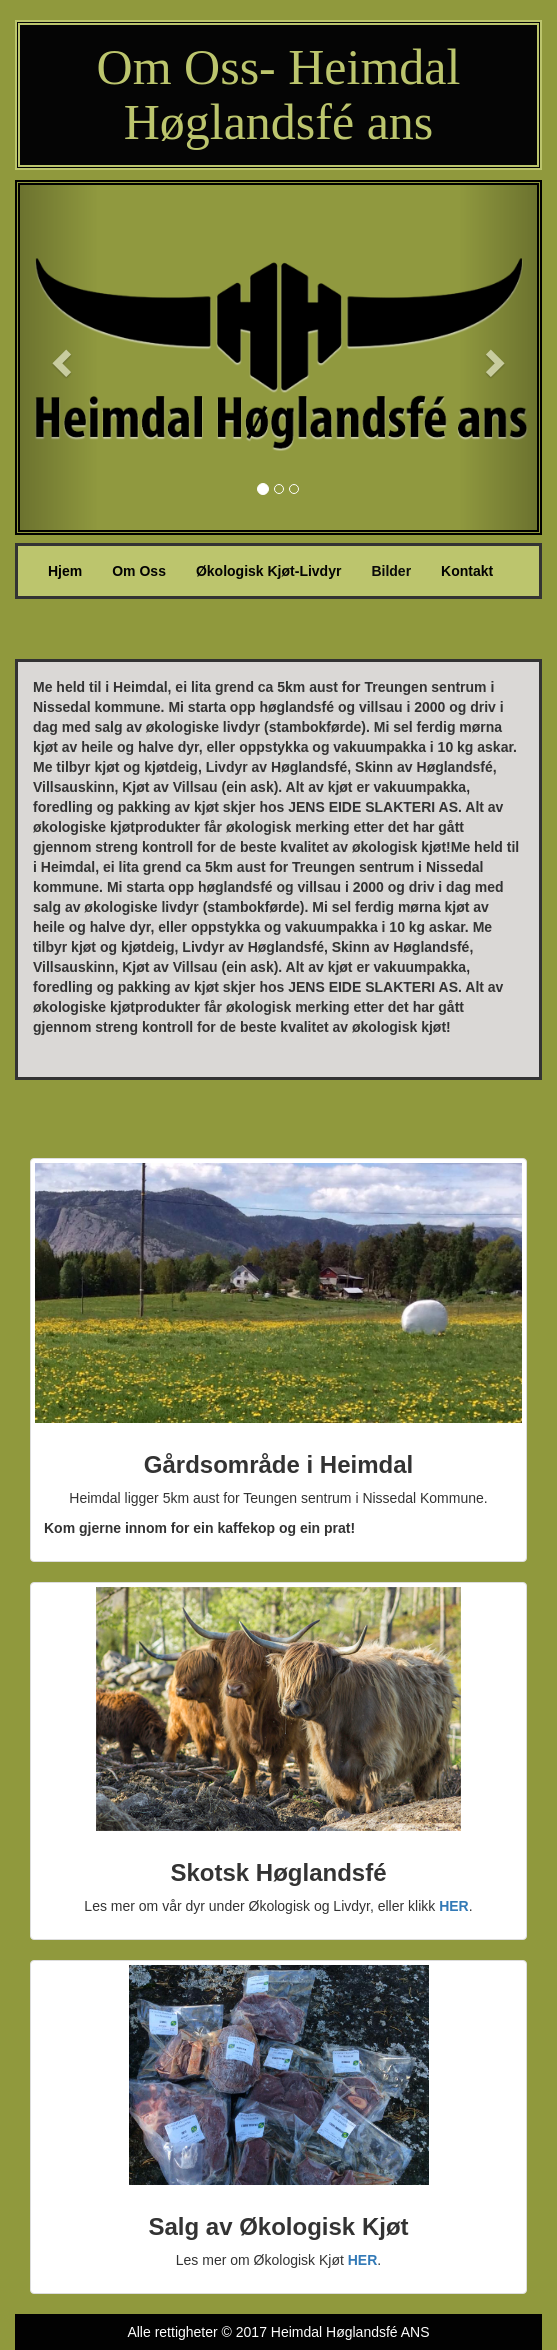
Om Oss (139, 571)
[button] (59, 357)
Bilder (391, 571)
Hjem (72, 569)
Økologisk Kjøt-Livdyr (268, 571)
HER (454, 1906)
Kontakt (467, 571)
